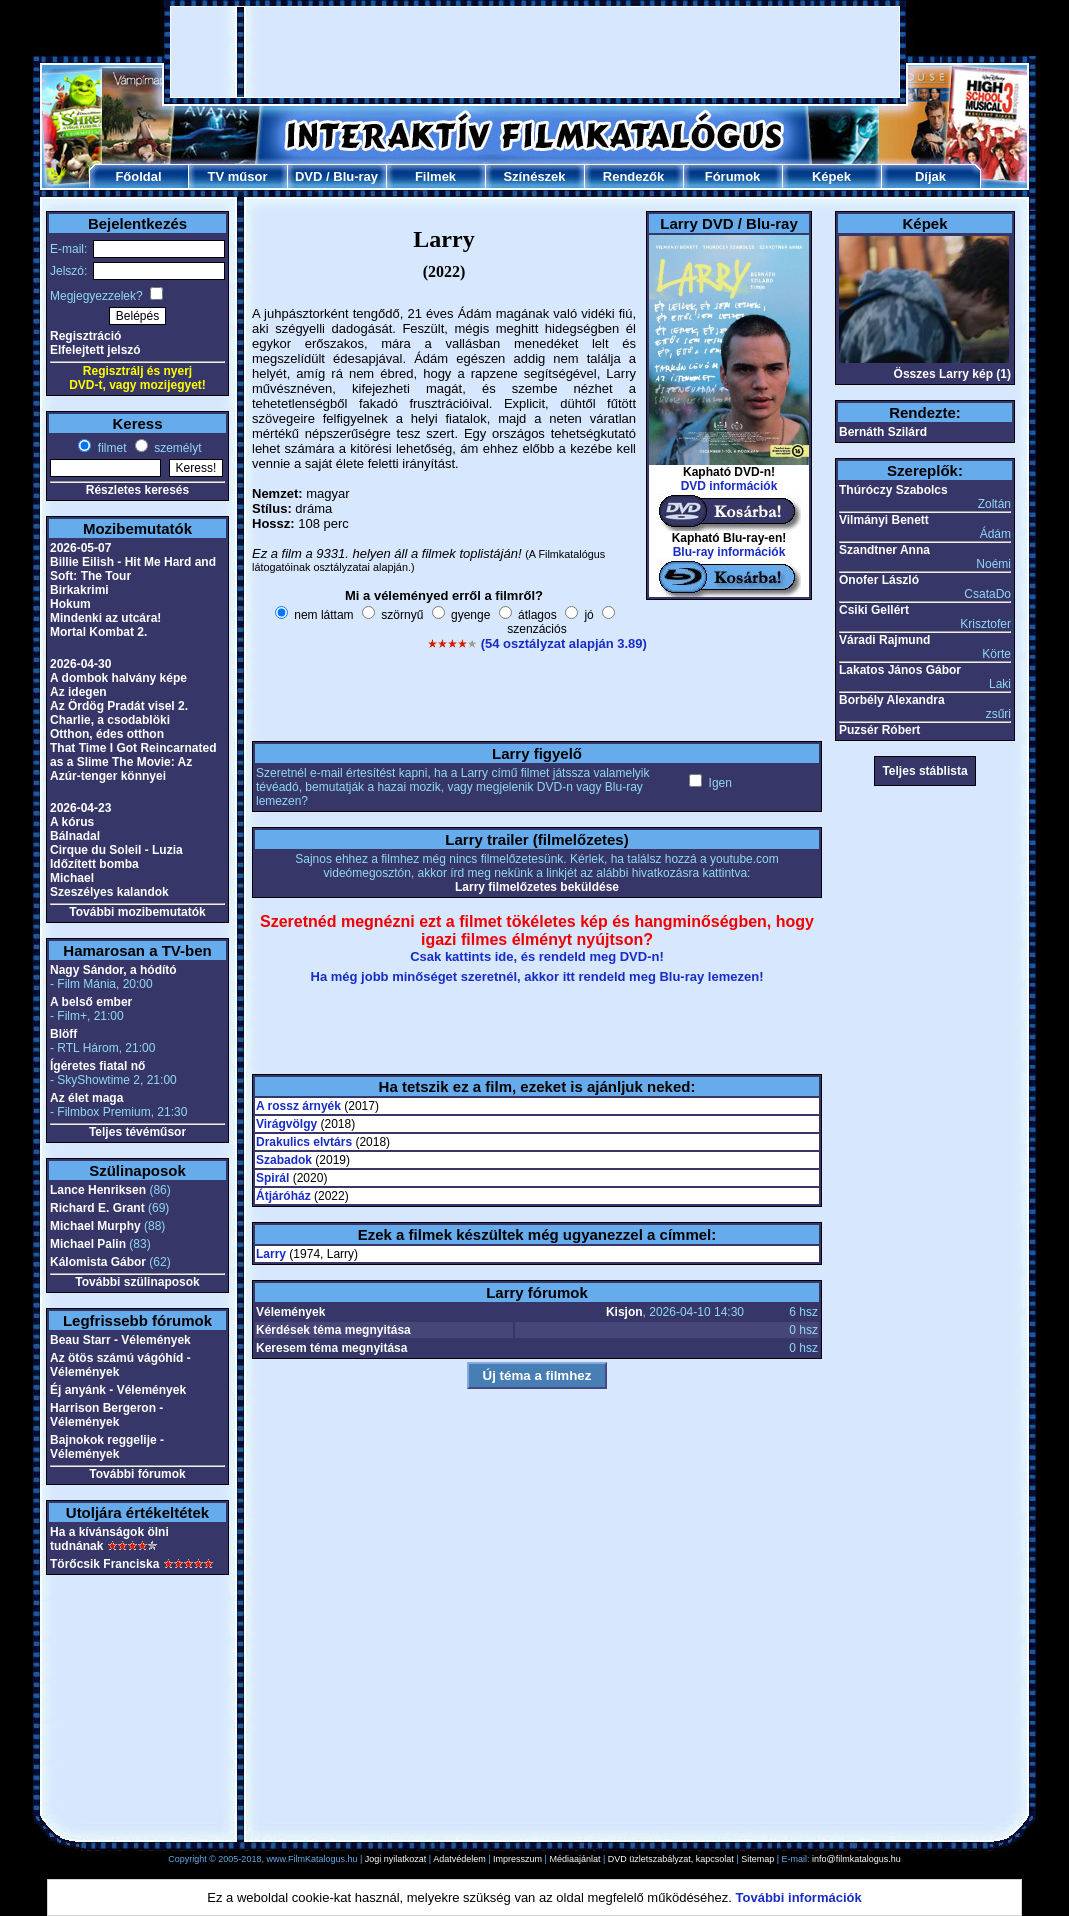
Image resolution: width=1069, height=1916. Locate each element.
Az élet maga (86, 1098)
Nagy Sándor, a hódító (113, 970)
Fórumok (733, 176)
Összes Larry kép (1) (952, 374)
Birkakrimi (79, 590)
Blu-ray (355, 176)
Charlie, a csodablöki (110, 720)
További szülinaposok (137, 1282)
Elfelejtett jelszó (95, 350)
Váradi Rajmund (884, 640)
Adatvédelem (459, 1859)
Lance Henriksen (98, 1190)
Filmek (435, 176)
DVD (308, 176)
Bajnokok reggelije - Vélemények (107, 1447)
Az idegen (78, 692)
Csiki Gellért (874, 610)
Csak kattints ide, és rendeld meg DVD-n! (537, 956)
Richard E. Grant (97, 1208)
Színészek (534, 176)
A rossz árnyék (298, 1106)
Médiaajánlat (574, 1859)
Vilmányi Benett (884, 520)
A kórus (72, 822)
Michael (72, 878)
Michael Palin (88, 1244)
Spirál (272, 1178)
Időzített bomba (94, 864)
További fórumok (137, 1474)
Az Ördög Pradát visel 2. (119, 706)
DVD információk (729, 486)
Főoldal (138, 176)
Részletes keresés (137, 490)
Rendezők (633, 176)
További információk (799, 1897)
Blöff (63, 1034)
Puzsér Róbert (879, 730)
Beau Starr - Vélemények (120, 1340)
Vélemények (290, 1312)
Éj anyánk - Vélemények (118, 1390)
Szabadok (284, 1160)
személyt (176, 448)
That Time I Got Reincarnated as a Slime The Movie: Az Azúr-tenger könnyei (133, 762)
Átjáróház (283, 1196)
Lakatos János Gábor (900, 670)
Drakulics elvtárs (304, 1142)
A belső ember (91, 1002)
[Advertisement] (535, 52)
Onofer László (879, 580)
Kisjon (624, 1312)
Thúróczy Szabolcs (893, 490)
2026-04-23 (80, 808)
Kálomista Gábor (98, 1262)
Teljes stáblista (924, 771)
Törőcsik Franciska (104, 1564)
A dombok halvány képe (118, 678)
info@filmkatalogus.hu (856, 1859)
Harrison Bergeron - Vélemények (106, 1415)
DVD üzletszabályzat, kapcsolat (671, 1859)
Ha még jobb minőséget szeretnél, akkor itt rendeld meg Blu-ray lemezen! (537, 976)
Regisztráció (85, 336)
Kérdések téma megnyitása (333, 1330)
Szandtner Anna (884, 550)
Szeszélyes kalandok (109, 892)
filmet (110, 448)
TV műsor (238, 176)
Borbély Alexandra (892, 700)
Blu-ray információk (729, 552)
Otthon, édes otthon (107, 734)
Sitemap (757, 1859)
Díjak (930, 176)
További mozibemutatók (137, 912)
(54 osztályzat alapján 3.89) (564, 643)
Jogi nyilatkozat (396, 1859)
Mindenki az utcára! (105, 618)
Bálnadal (75, 836)
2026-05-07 (80, 548)
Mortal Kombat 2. (98, 632)
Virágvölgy (286, 1124)
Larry (271, 1254)
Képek (831, 176)
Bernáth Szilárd (883, 432)
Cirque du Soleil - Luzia (116, 850)
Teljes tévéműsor (137, 1132)
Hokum (70, 604)
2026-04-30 (80, 664)
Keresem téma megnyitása (331, 1348)
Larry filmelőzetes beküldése (537, 887)
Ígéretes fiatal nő (97, 1066)
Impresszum (517, 1859)
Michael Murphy (95, 1226)
